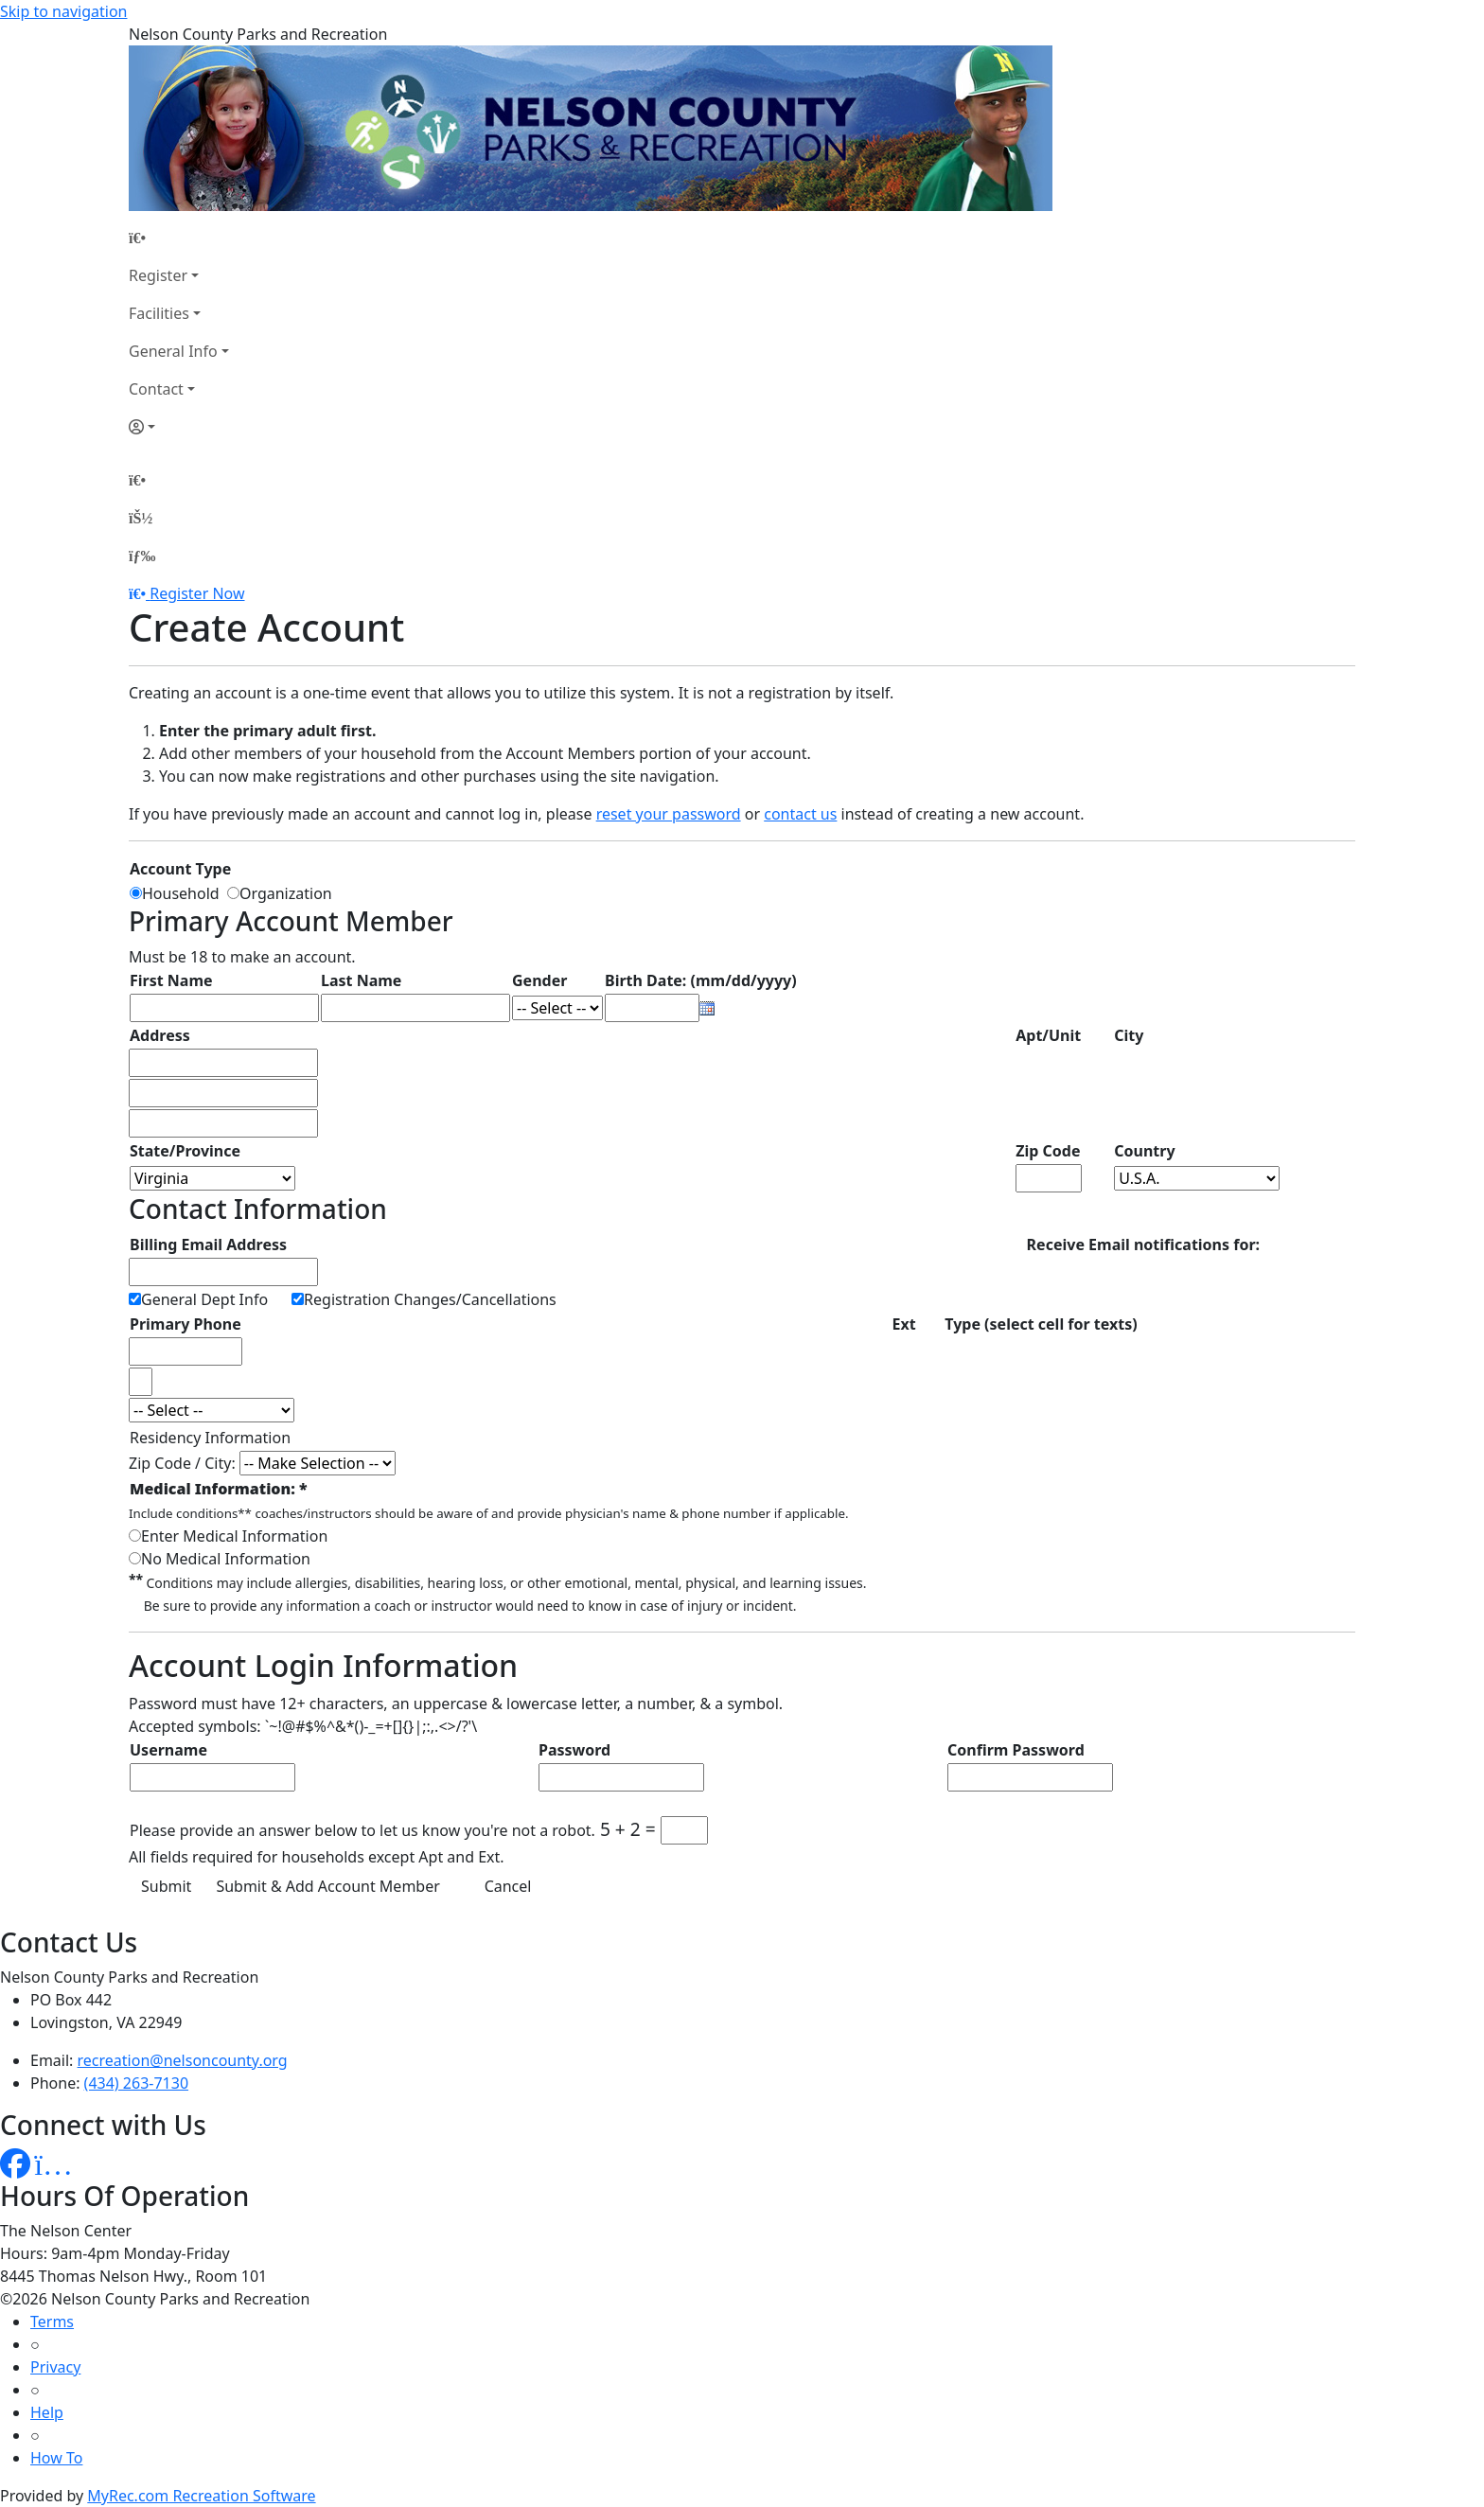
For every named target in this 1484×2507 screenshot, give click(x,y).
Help (46, 2412)
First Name (171, 980)
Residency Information (210, 1437)
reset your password (668, 813)
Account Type (180, 868)
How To (56, 2457)
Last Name (361, 980)
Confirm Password (1016, 1749)
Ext (903, 1324)
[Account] (179, 427)
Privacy (55, 2367)
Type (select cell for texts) (1041, 1324)
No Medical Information (225, 1558)
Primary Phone (185, 1324)
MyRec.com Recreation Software (201, 2495)
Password (574, 1749)
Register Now (197, 593)
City (1128, 1035)
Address (160, 1035)
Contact (156, 389)
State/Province (185, 1150)
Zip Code (1048, 1150)
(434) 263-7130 (136, 2083)
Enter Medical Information (234, 1536)
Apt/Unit (1048, 1035)
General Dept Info (204, 1299)
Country (1144, 1150)
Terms (52, 2321)
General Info (173, 351)
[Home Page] (179, 237)
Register (158, 275)
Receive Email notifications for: (1143, 1244)
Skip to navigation (63, 11)
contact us (800, 813)
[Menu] (142, 555)
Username (168, 1749)
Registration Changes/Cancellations (430, 1299)
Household (184, 893)
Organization (285, 893)
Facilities (159, 313)
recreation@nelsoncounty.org (183, 2060)
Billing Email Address (208, 1244)
